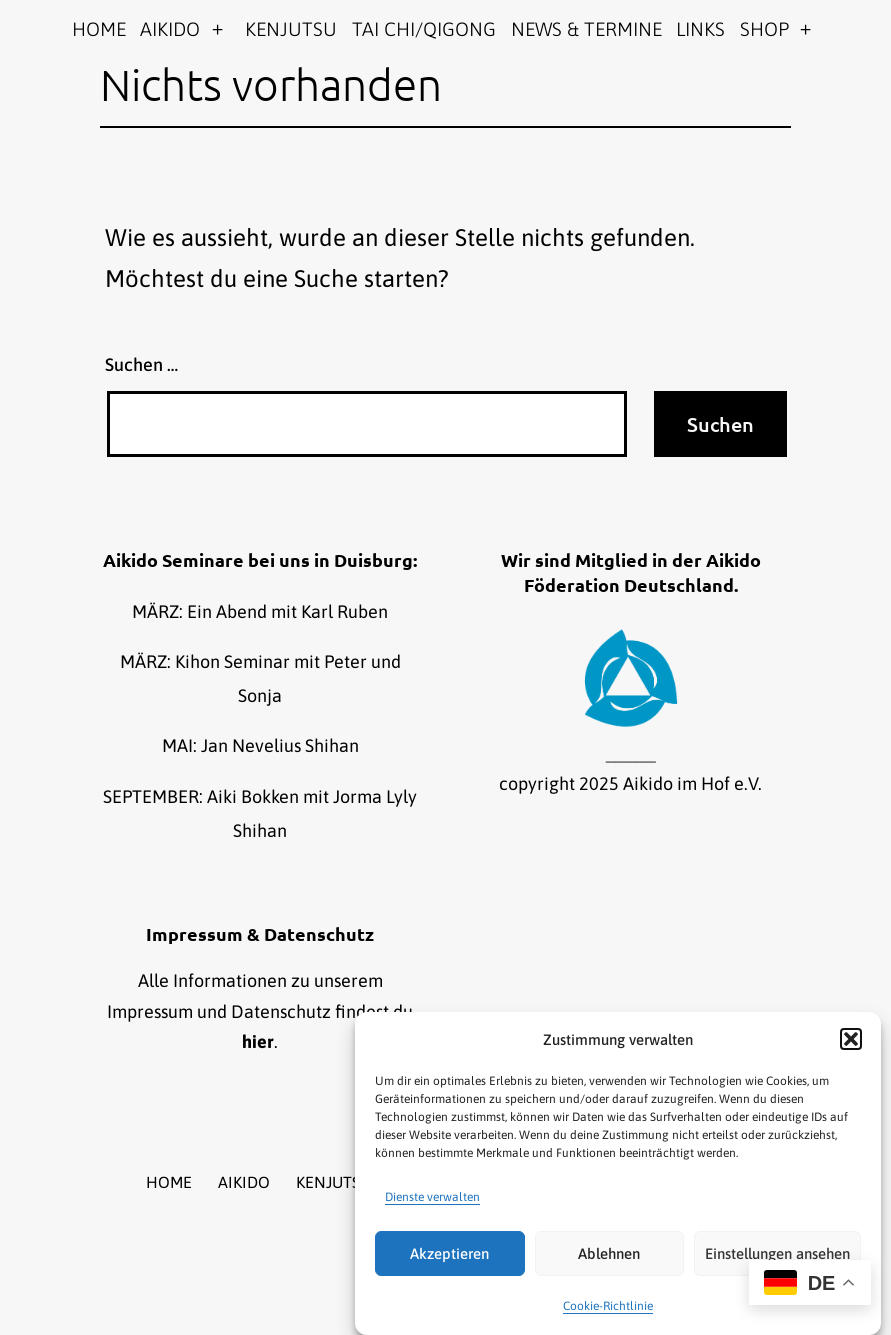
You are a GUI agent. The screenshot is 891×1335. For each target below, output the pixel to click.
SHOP (764, 29)
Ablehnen (609, 1253)
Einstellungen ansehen (777, 1253)
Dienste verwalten (432, 1197)
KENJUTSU (291, 29)
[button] (851, 1039)
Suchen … (141, 364)
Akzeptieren (449, 1253)
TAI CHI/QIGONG (424, 29)
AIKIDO (170, 29)
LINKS (700, 29)
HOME (99, 29)
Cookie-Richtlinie (608, 1306)
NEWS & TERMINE (586, 29)
